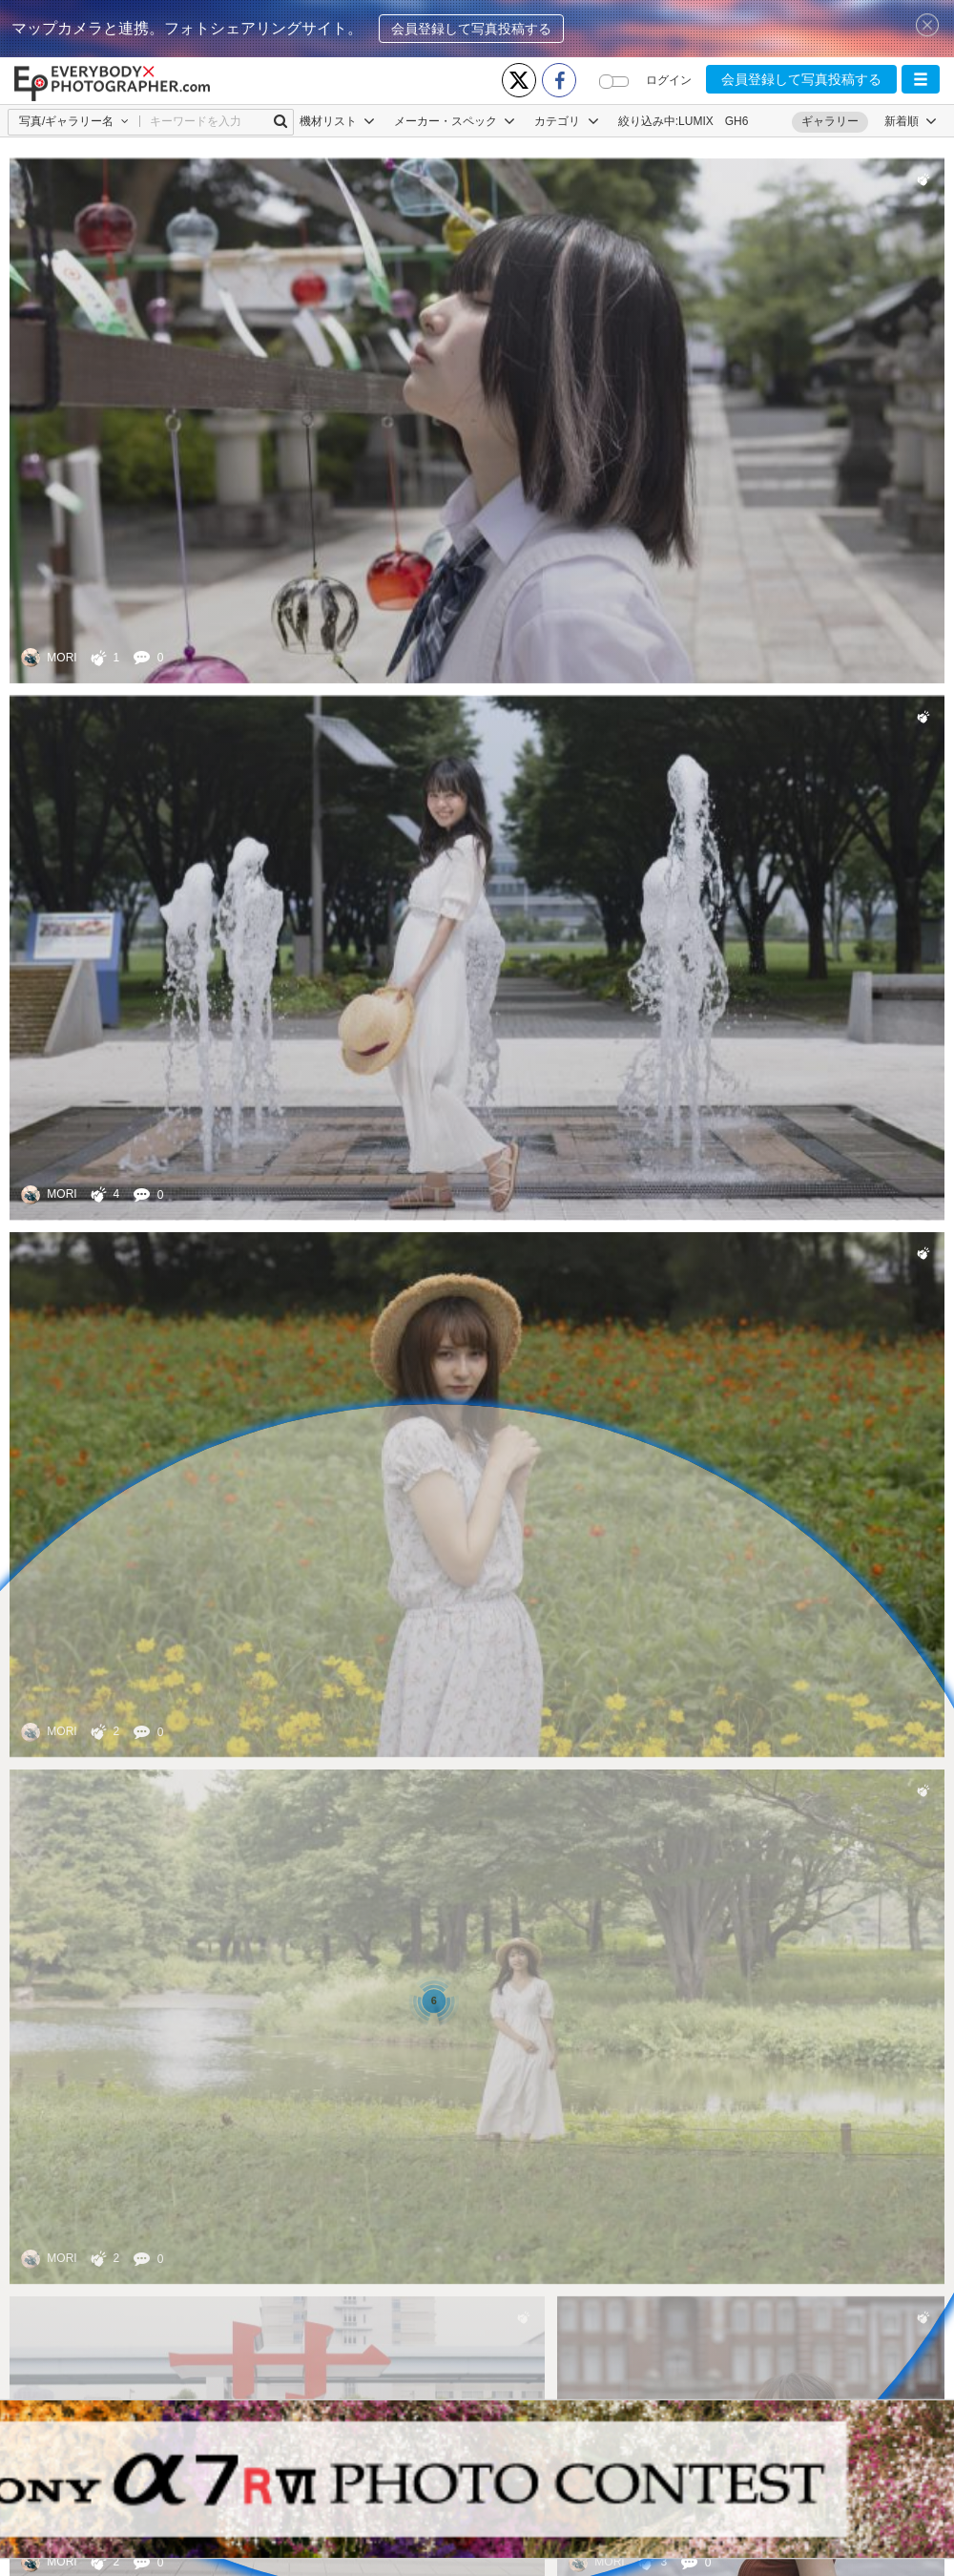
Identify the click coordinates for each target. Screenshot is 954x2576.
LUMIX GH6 (713, 121)
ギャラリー (830, 121)
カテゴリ (566, 121)
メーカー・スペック (454, 121)
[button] (921, 79)
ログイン (669, 80)
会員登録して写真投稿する (471, 28)
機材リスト (337, 121)
